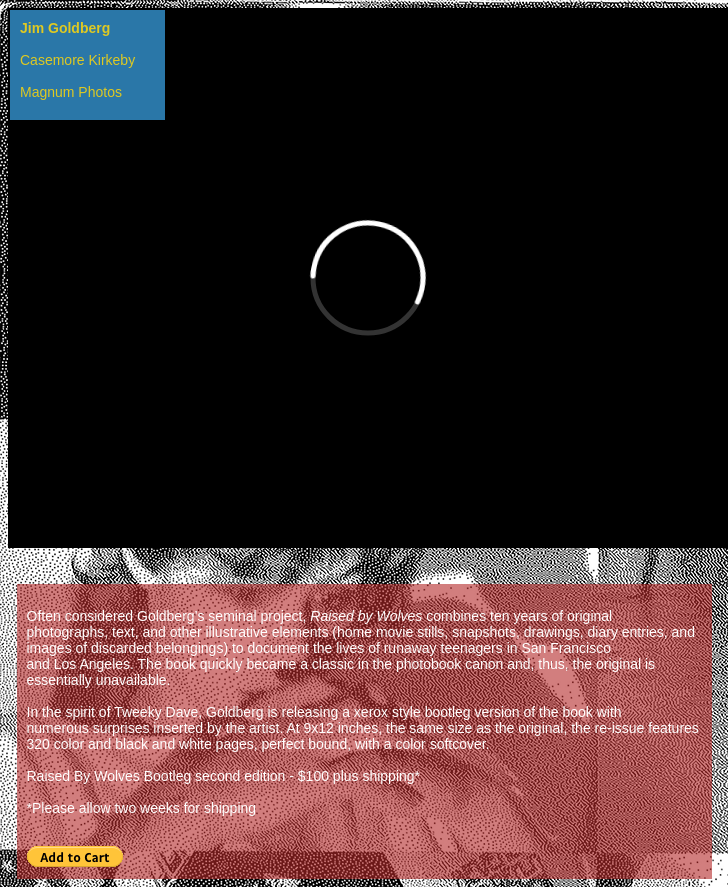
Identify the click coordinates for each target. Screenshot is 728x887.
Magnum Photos (71, 92)
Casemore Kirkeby (77, 60)
